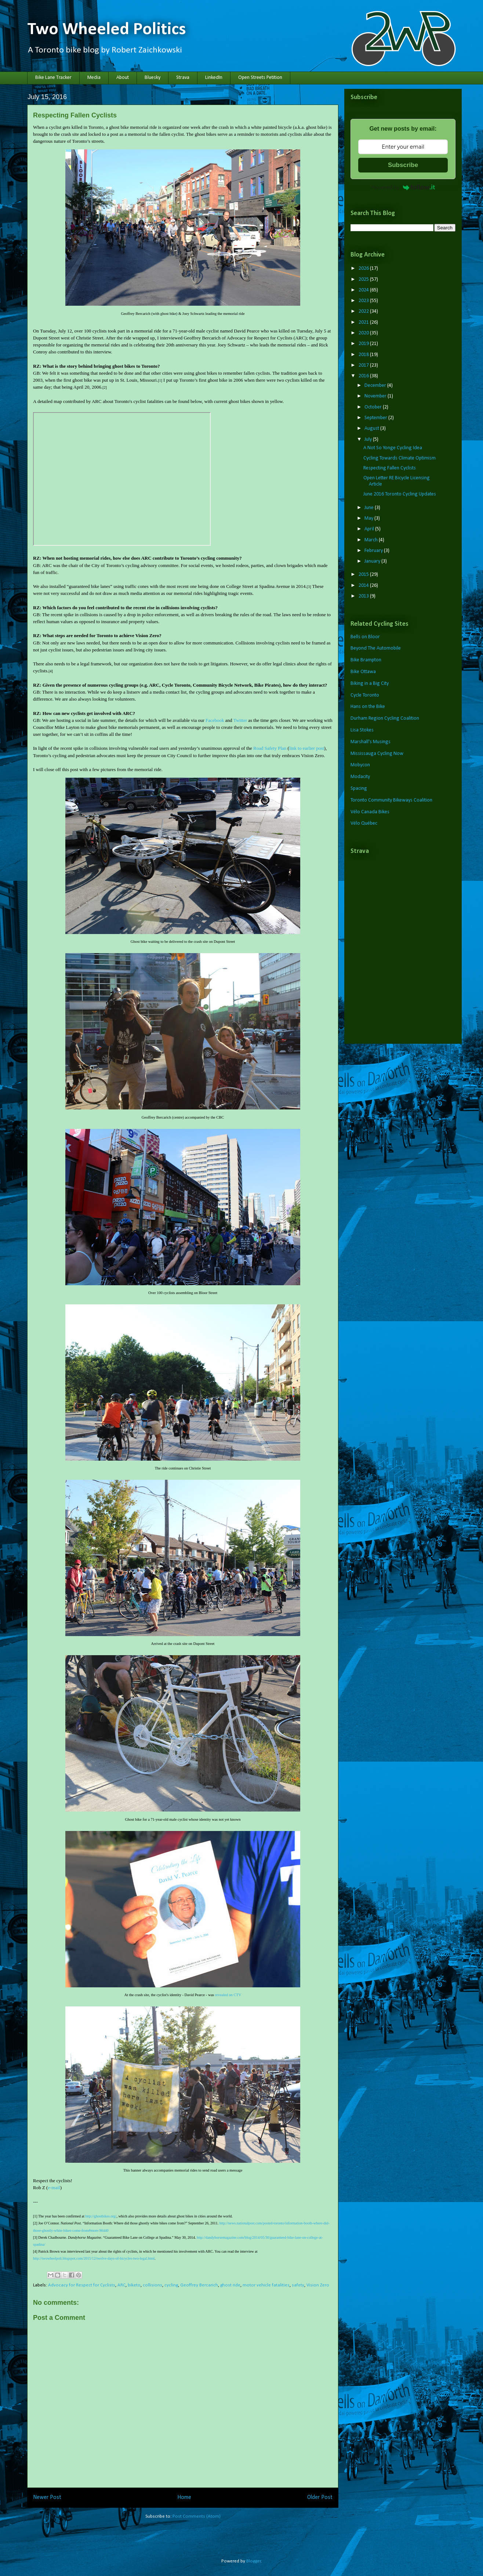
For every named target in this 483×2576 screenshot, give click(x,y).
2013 (364, 596)
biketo (134, 2285)
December (375, 385)
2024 (364, 290)
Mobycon (360, 765)
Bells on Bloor (365, 637)
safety (298, 2285)
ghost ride (230, 2285)
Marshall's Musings (371, 742)
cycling (171, 2285)
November (376, 396)
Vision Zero (317, 2285)
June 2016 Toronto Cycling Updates (399, 494)
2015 (364, 574)
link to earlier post (306, 748)
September (376, 418)
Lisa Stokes (362, 730)
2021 (364, 322)
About (122, 77)
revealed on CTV (228, 1995)
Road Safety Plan (269, 748)
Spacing (359, 788)
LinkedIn (213, 77)
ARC (121, 2285)
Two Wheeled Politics (106, 30)
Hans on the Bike (368, 706)
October (373, 407)
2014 (364, 585)
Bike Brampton (366, 660)
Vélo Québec (364, 823)
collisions (152, 2285)
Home (184, 2497)
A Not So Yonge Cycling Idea (392, 448)
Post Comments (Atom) (196, 2516)
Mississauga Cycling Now (377, 753)
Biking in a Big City (370, 683)
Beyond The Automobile (376, 648)
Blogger (253, 2561)
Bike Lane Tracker (53, 77)
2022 (364, 311)
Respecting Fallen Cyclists (389, 468)
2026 (364, 268)
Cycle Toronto (365, 695)
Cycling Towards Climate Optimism (399, 458)
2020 (364, 333)
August (372, 428)
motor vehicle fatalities (266, 2285)
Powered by (403, 187)
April (369, 529)
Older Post (320, 2497)
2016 (364, 376)
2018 (364, 354)
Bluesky (152, 77)
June (369, 508)
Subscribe (403, 164)
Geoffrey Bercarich (199, 2285)
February (374, 550)
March (371, 540)
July (368, 439)
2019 (364, 343)
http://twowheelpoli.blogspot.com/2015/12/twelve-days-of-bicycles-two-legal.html (94, 2258)
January (372, 561)
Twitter (240, 720)
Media (94, 77)
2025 (364, 279)
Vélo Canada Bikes (370, 812)
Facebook (215, 720)
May (369, 518)
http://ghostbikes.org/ (100, 2216)
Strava (182, 77)
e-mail (54, 2187)
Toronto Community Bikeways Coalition (391, 800)
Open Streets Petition (260, 77)
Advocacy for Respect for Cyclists (81, 2285)
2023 (364, 301)
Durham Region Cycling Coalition (385, 718)
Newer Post (47, 2497)
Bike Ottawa (363, 672)
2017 (364, 365)
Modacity (360, 777)
